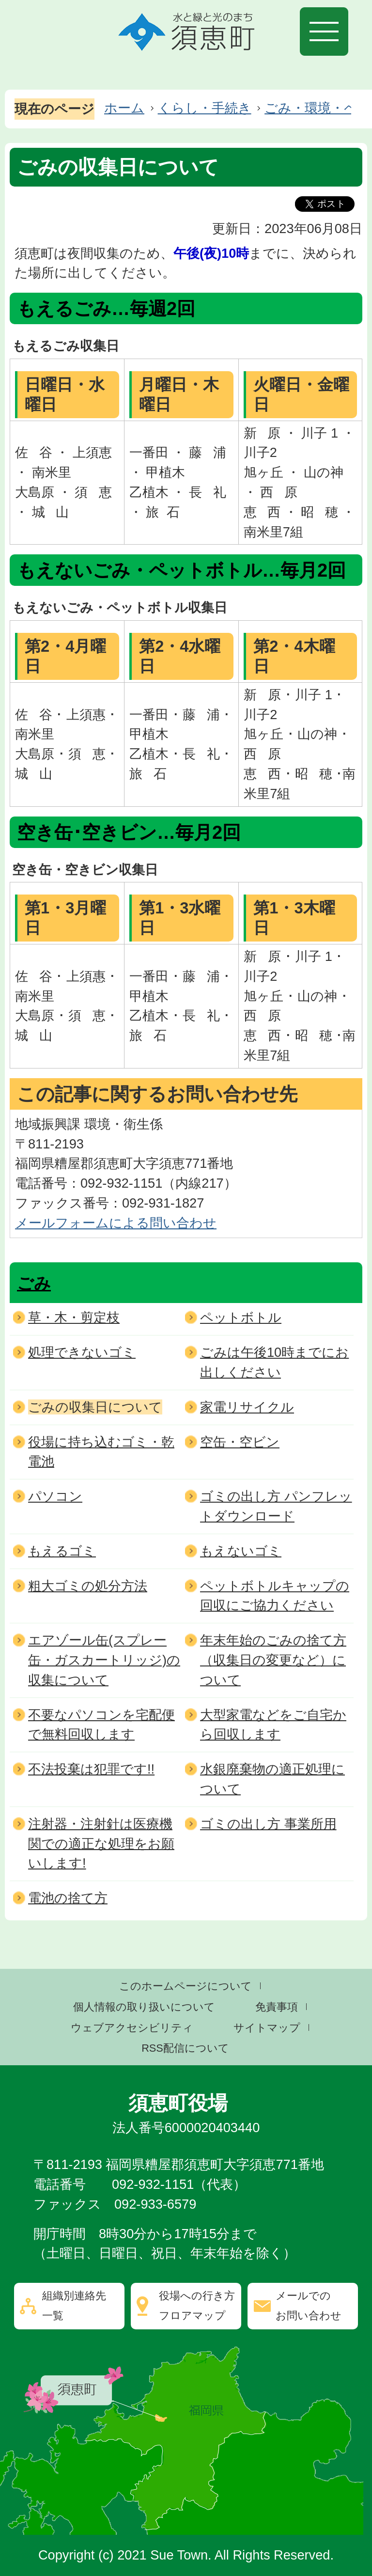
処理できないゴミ (82, 1352)
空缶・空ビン (239, 1441)
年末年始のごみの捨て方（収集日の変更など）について (273, 1660)
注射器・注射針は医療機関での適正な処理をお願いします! (101, 1843)
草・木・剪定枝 (74, 1317)
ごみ (34, 1283)
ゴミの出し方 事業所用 (268, 1823)
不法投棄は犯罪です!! (91, 1768)
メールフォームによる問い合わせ (116, 1222)
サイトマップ (266, 2028)
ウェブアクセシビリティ (132, 2028)
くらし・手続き (204, 107)
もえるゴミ (62, 1550)
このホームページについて (185, 1986)
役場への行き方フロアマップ (197, 2306)
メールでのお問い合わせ (308, 2306)
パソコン (55, 1496)
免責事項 (276, 2007)
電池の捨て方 (68, 1897)
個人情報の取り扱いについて (144, 2007)
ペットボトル (240, 1317)
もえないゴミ (240, 1550)
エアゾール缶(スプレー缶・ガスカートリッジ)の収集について (104, 1660)
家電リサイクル (247, 1406)
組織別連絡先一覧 (74, 2306)
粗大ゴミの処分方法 (87, 1585)
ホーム (124, 107)
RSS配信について (185, 2048)
